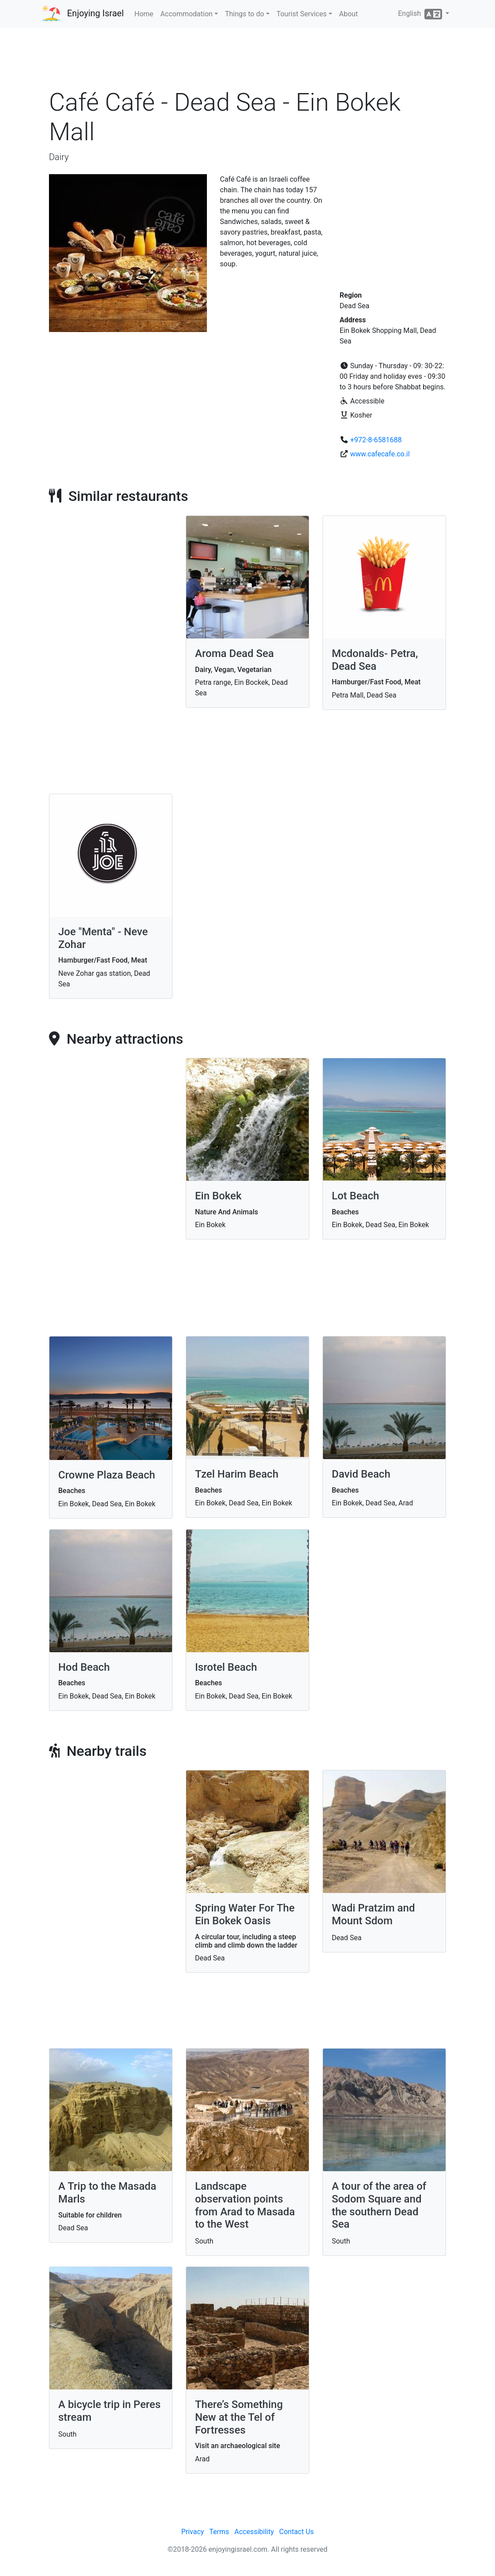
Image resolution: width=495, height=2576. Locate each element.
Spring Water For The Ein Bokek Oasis (245, 1914)
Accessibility (254, 2531)
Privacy (192, 2531)
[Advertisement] (247, 61)
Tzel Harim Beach (236, 1474)
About (348, 14)
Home (144, 14)
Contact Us (296, 2531)
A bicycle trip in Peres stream (109, 2410)
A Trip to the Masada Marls (107, 2192)
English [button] (421, 14)
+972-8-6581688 (376, 440)
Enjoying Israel (95, 13)
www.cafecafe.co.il (380, 454)
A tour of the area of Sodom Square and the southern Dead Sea (379, 2205)
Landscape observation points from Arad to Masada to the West (245, 2205)
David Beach (361, 1474)
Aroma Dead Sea (234, 653)
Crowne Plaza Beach (106, 1475)
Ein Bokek (218, 1196)
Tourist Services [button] (302, 14)
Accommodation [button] (187, 14)
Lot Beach (355, 1196)
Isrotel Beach (226, 1667)
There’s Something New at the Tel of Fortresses (239, 2417)
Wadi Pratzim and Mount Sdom (373, 1914)
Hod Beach (84, 1667)
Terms (219, 2531)
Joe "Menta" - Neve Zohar (103, 938)
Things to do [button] (244, 14)
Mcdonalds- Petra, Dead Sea (375, 659)
